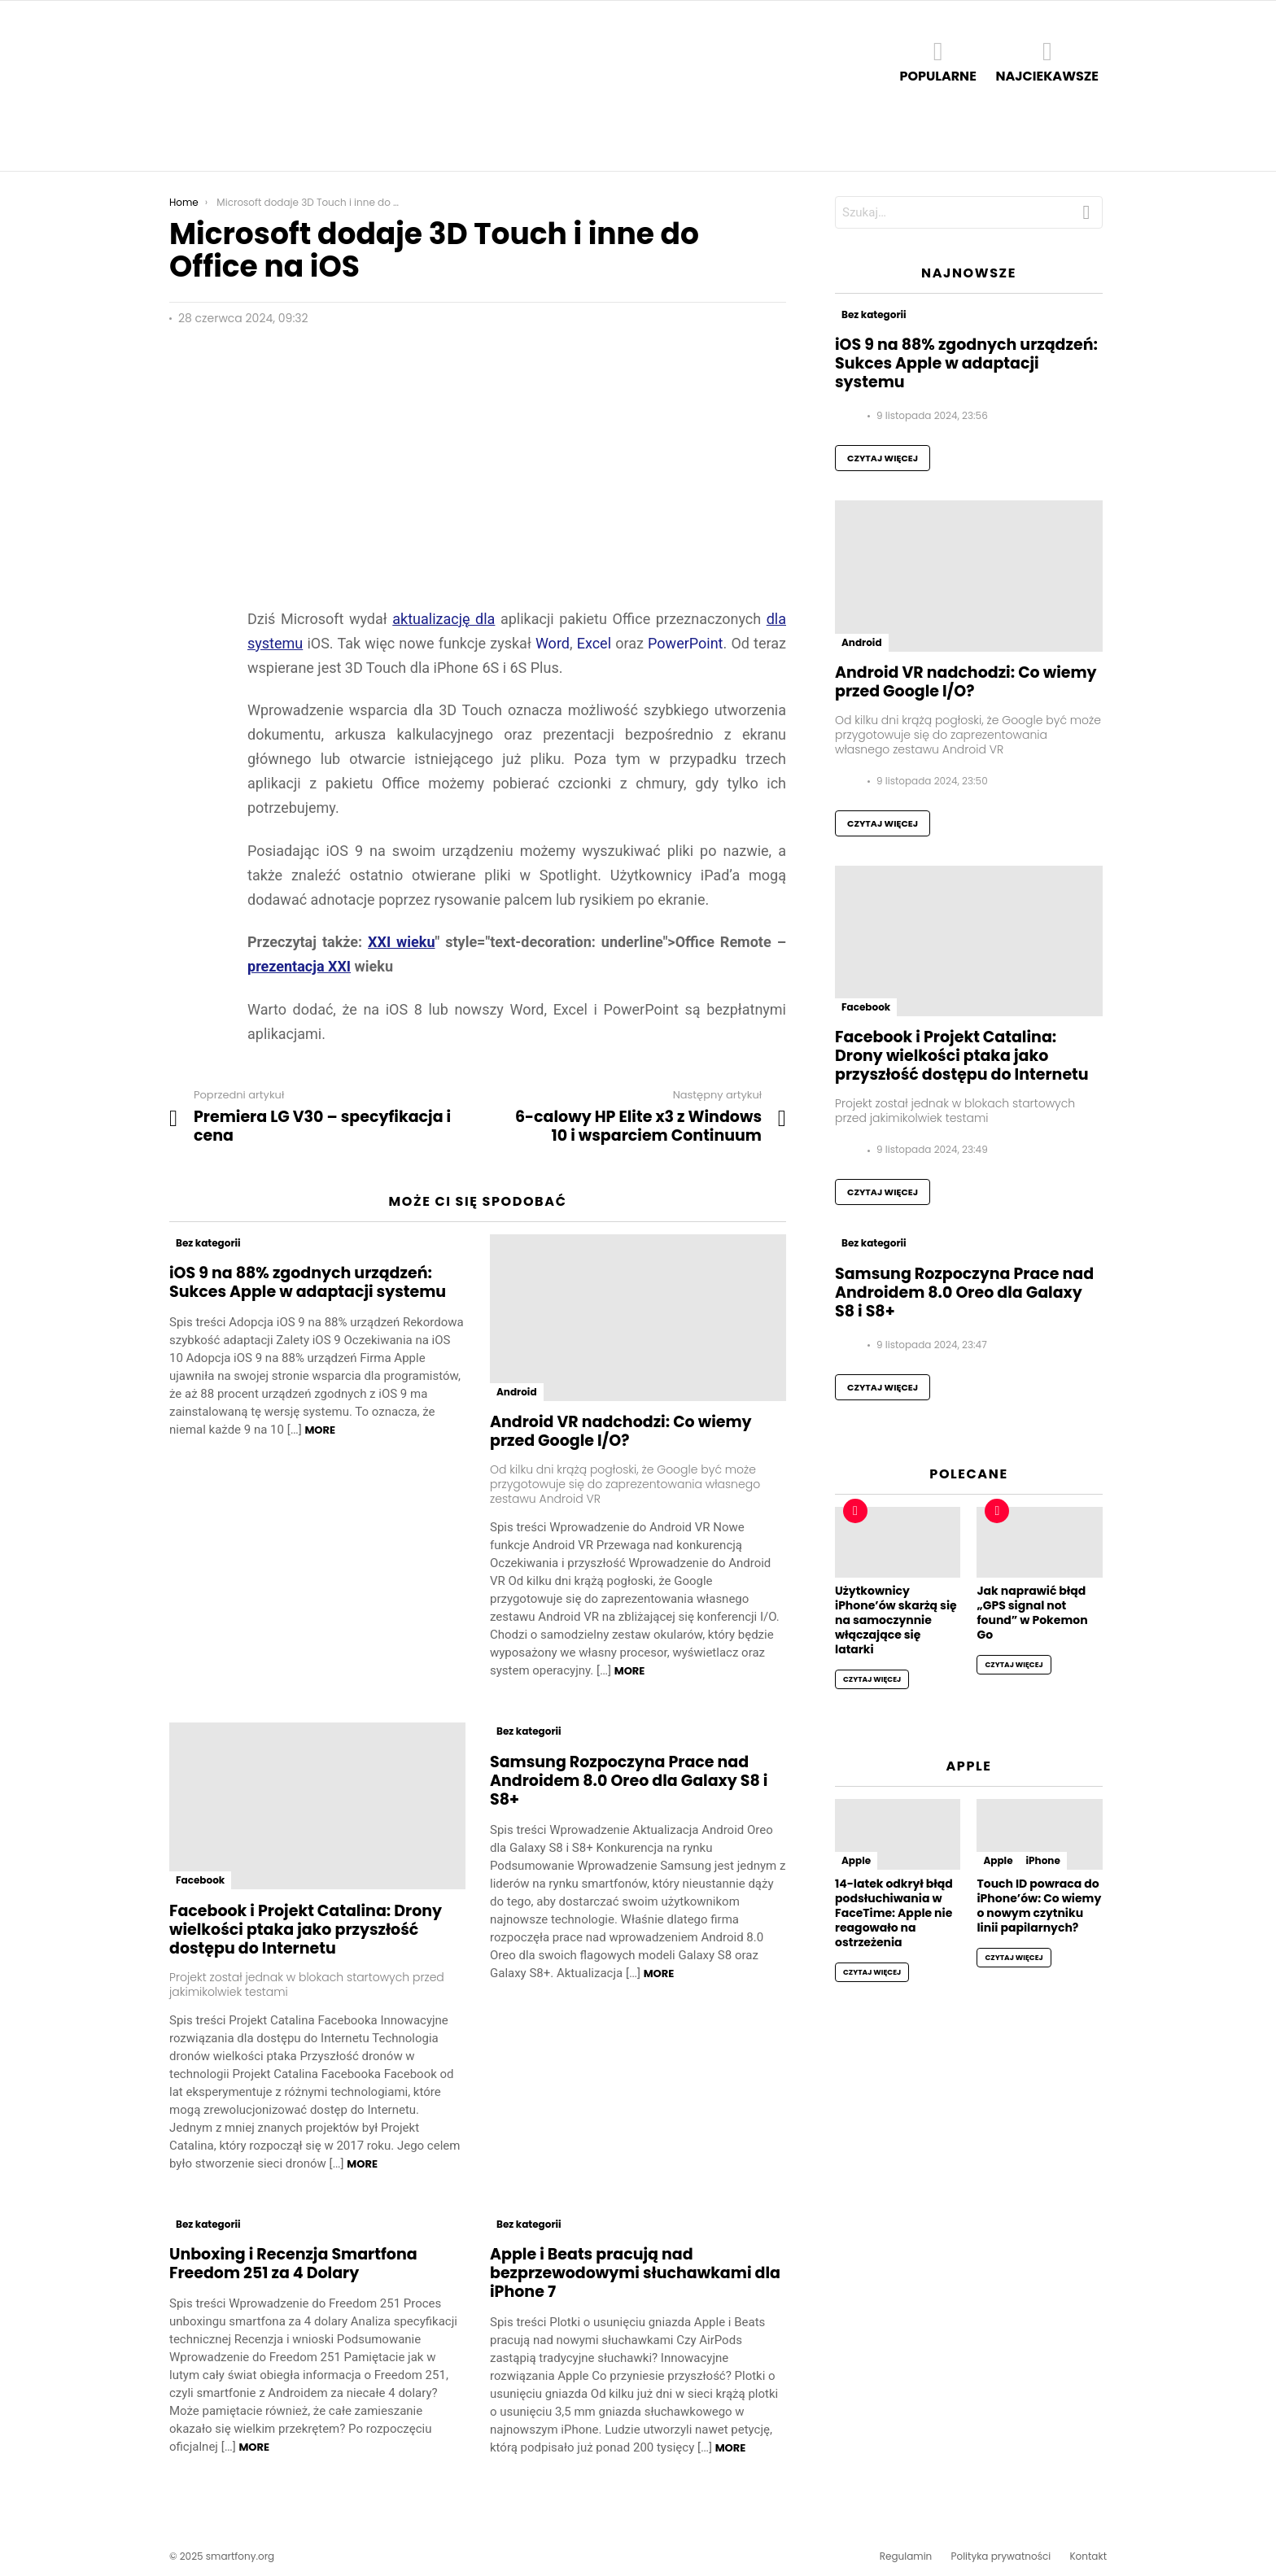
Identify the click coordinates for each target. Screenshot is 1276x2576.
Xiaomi (573, 138)
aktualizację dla (443, 618)
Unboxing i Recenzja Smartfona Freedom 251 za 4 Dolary (293, 2263)
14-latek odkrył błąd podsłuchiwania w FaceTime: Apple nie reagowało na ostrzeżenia (894, 1912)
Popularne (937, 61)
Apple (267, 138)
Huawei (392, 138)
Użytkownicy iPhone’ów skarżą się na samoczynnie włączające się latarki (896, 1620)
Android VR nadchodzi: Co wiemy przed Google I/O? (621, 1431)
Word (552, 643)
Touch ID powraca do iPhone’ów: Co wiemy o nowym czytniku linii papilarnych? (1039, 1905)
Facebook (200, 1880)
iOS (445, 138)
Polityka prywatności (1001, 2556)
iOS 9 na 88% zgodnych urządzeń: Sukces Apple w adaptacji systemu (307, 1282)
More (319, 1430)
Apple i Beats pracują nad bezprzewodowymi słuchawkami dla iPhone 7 (635, 2273)
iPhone (1043, 1860)
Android (203, 138)
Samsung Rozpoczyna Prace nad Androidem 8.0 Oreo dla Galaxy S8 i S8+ (628, 1780)
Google (327, 138)
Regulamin (906, 2556)
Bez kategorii (208, 1243)
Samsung (502, 138)
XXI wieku (401, 941)
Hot (855, 1511)
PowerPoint (685, 643)
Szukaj (1086, 215)
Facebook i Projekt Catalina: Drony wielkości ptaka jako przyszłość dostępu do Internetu (305, 1929)
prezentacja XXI (299, 966)
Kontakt (1088, 2556)
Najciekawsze (1047, 61)
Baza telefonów (665, 138)
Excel (596, 643)
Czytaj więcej (882, 458)
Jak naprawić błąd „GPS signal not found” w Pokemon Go (1032, 1613)
